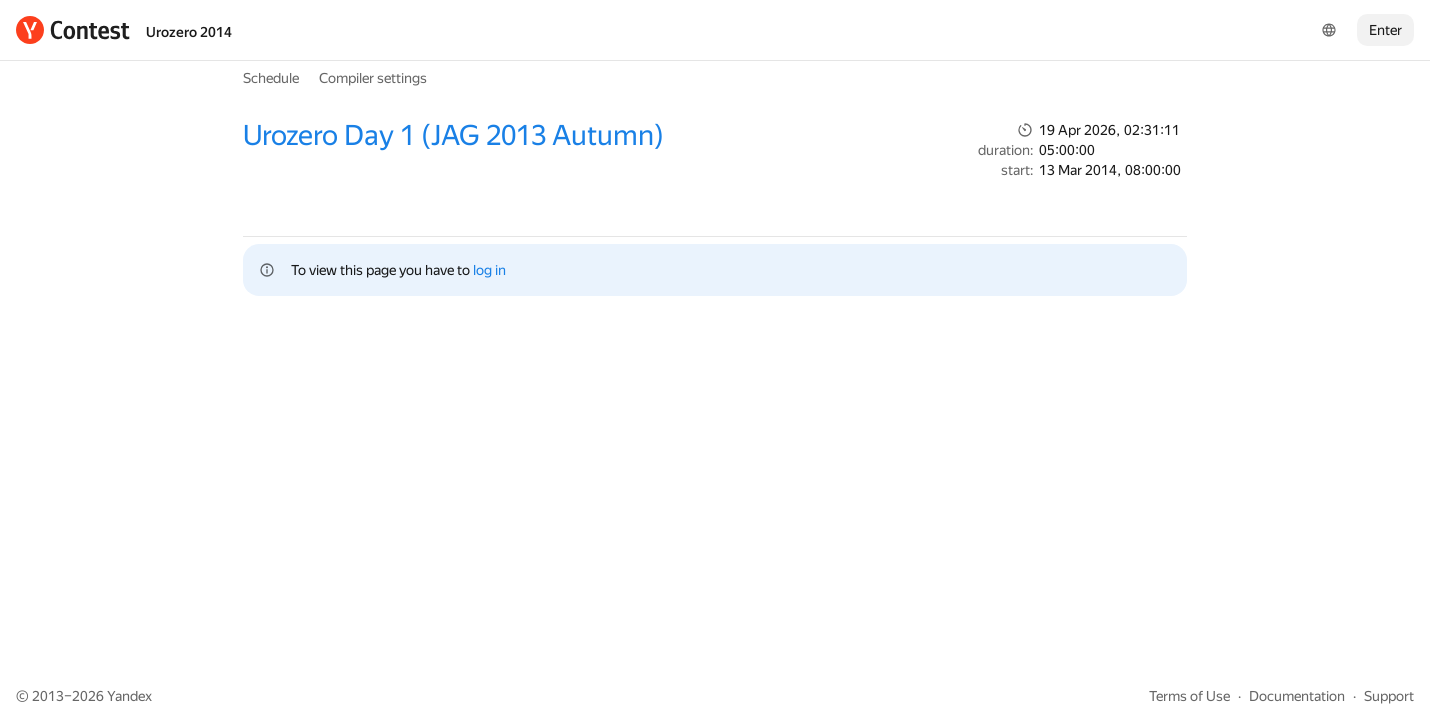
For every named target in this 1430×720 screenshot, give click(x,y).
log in (489, 270)
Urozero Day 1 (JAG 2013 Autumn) (453, 135)
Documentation (1297, 696)
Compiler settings (373, 78)
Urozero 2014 (189, 32)
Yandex (129, 696)
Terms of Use (1189, 696)
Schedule (271, 78)
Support (1389, 696)
